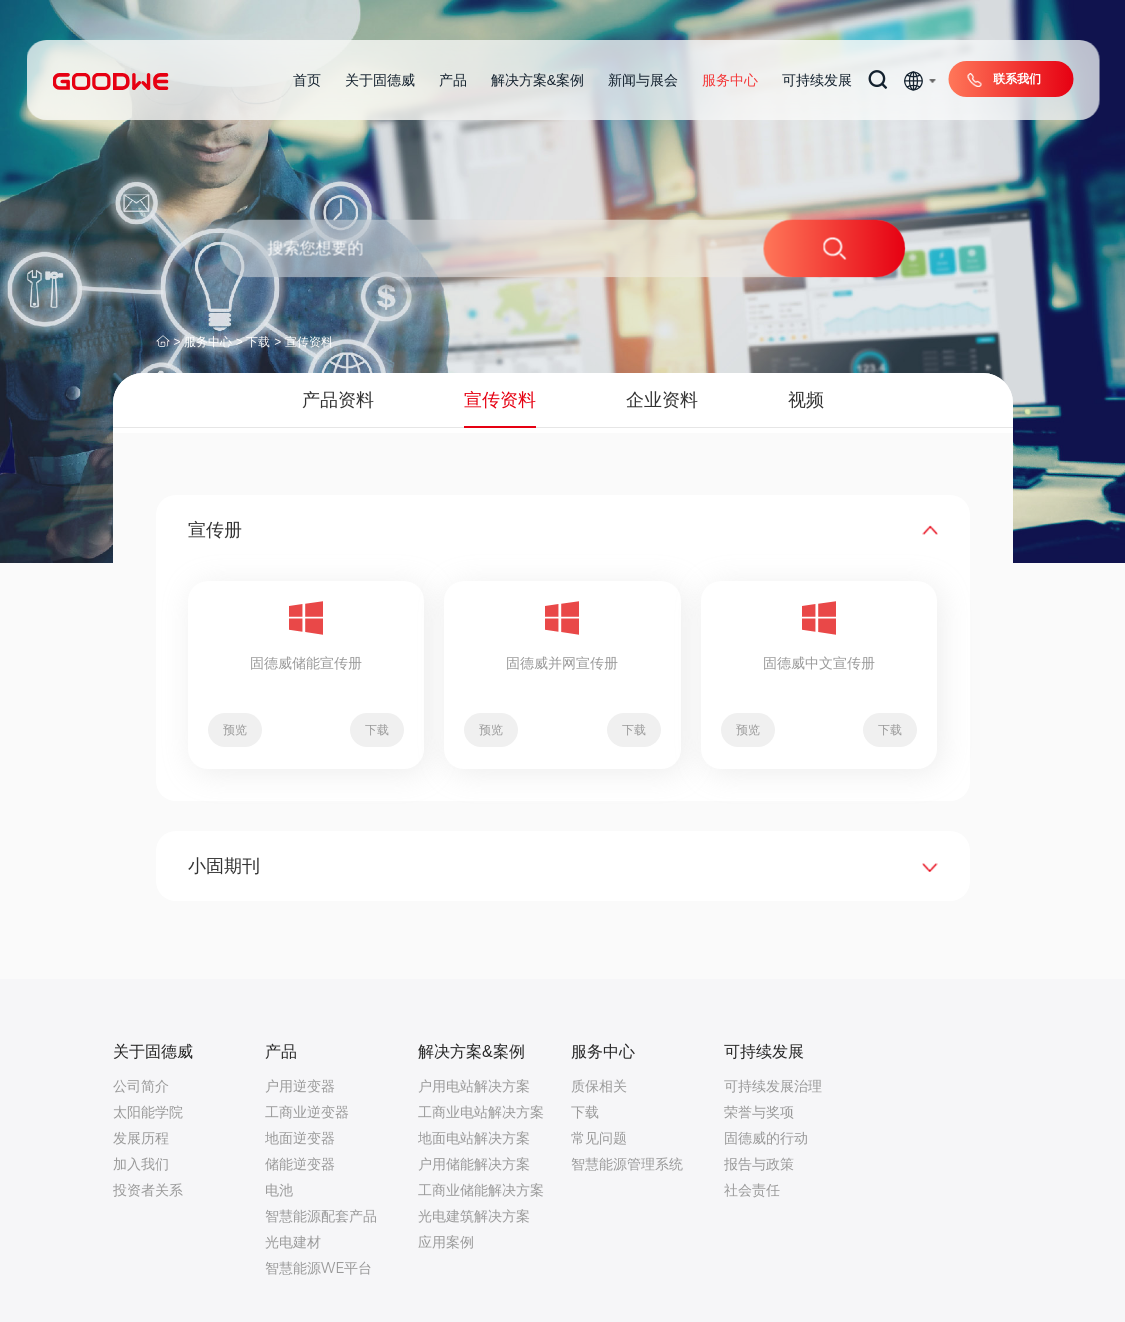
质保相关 (599, 1086)
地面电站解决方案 (474, 1138)
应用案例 (446, 1242)
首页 (307, 80)
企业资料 (662, 400)
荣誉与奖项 (759, 1112)
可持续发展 (817, 80)
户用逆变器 (300, 1086)
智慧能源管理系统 (627, 1164)
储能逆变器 (300, 1164)
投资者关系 (148, 1190)
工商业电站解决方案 (481, 1112)
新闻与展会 (643, 80)
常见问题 (599, 1138)
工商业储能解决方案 (481, 1190)
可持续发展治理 (773, 1086)
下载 (258, 342)
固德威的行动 (766, 1138)
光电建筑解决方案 (474, 1216)
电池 (279, 1190)
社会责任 (752, 1190)
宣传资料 (309, 342)
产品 (453, 80)
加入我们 (141, 1164)
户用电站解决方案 (474, 1086)
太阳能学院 (148, 1112)
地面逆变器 (300, 1138)
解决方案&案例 (537, 80)
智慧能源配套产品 (321, 1216)
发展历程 (141, 1138)
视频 (806, 400)
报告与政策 (759, 1164)
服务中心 (730, 80)
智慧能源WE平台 (318, 1268)
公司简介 (141, 1086)
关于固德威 (380, 80)
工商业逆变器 (307, 1112)
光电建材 (293, 1242)
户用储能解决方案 (474, 1164)
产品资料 (338, 400)
